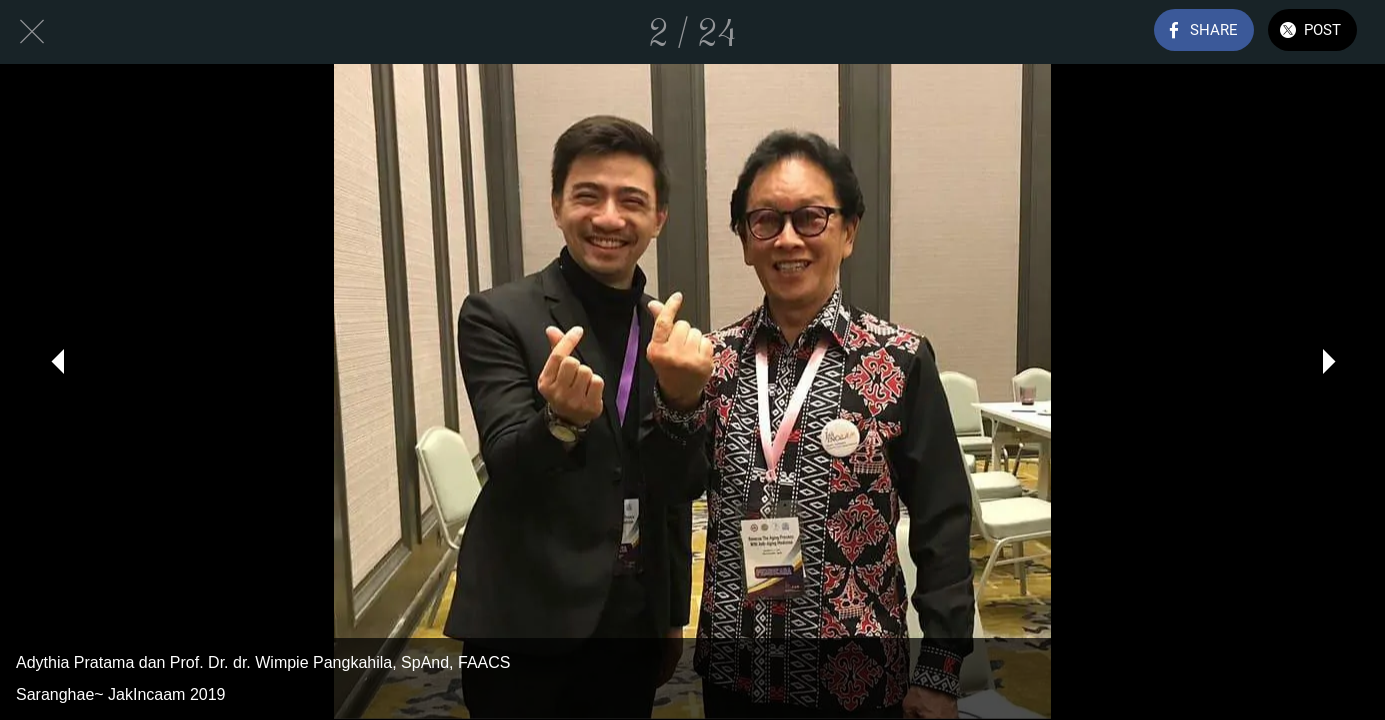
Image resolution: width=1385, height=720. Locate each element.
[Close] (32, 32)
